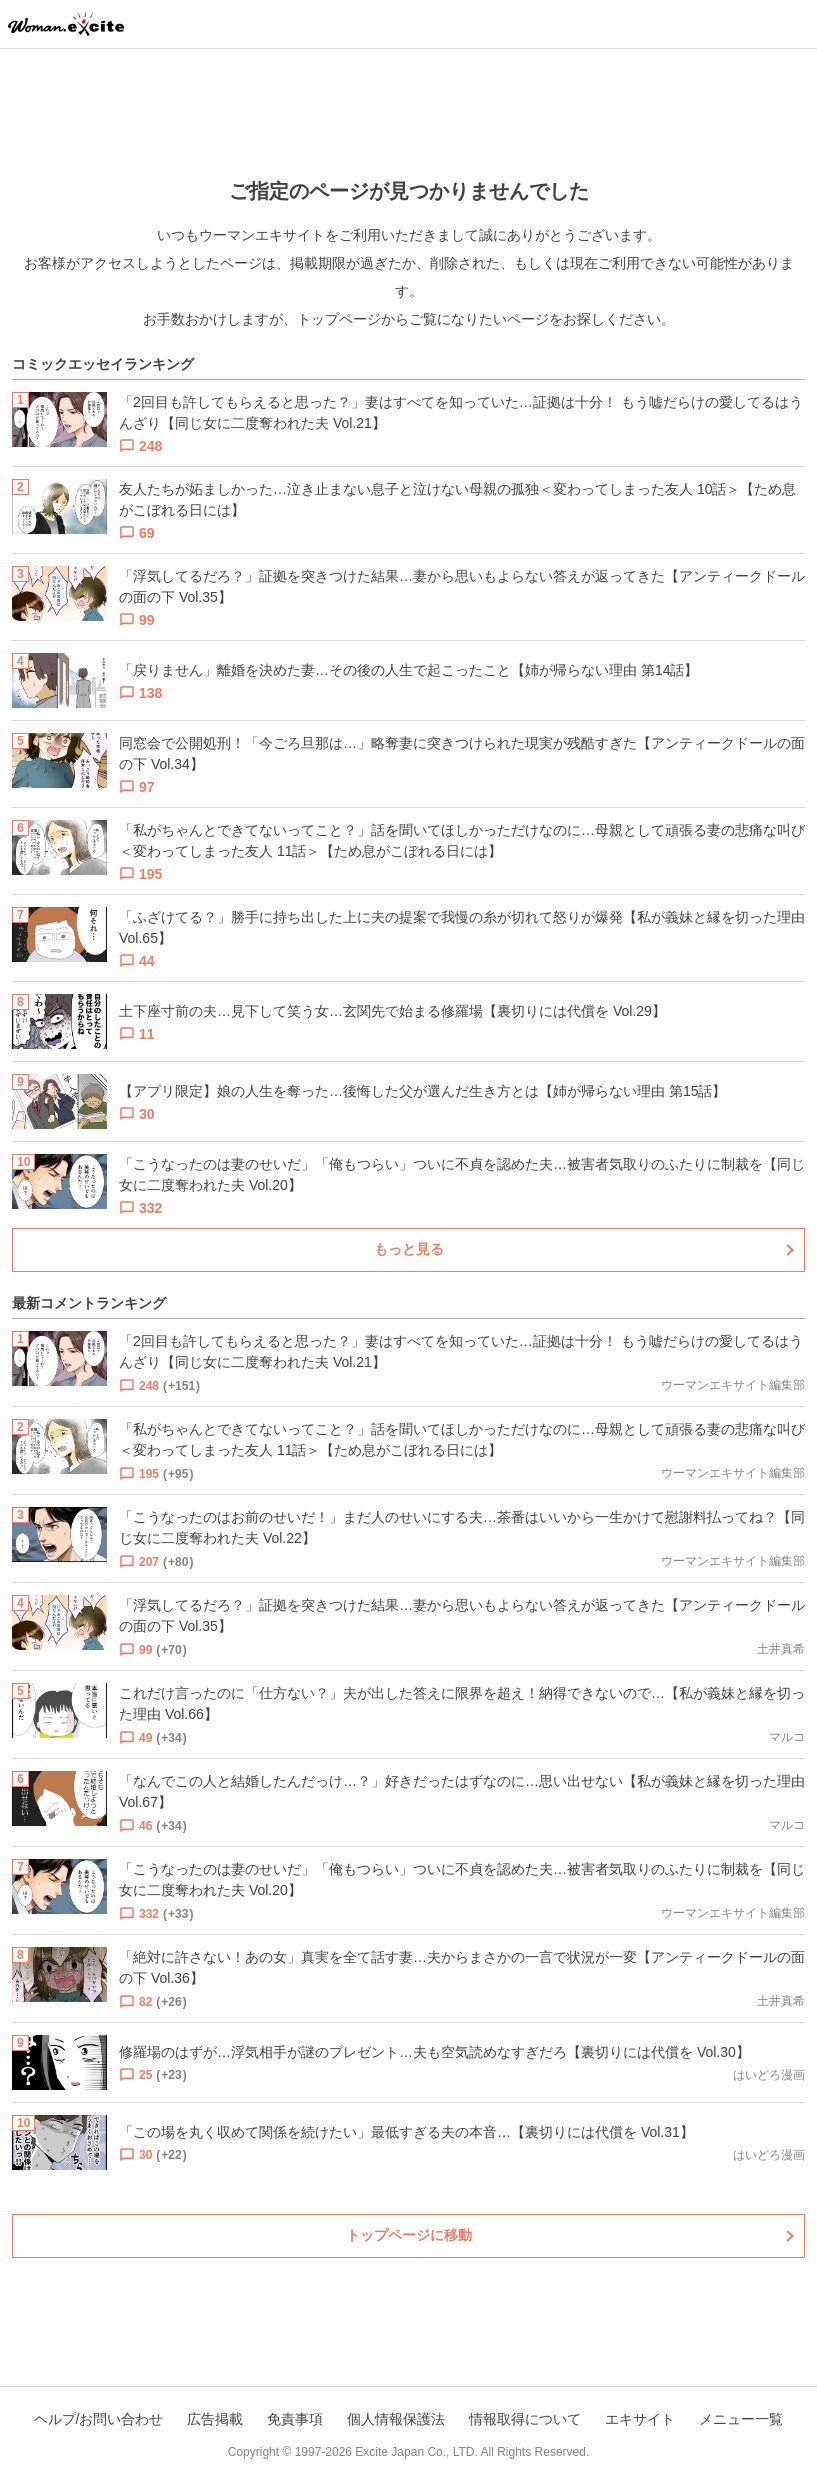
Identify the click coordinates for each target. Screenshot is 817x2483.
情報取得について (525, 2419)
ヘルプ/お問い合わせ (99, 2419)
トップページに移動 (409, 2235)
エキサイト (640, 2419)
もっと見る (409, 1249)
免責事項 (295, 2419)
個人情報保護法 (396, 2419)
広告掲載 (215, 2419)
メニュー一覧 (741, 2419)
